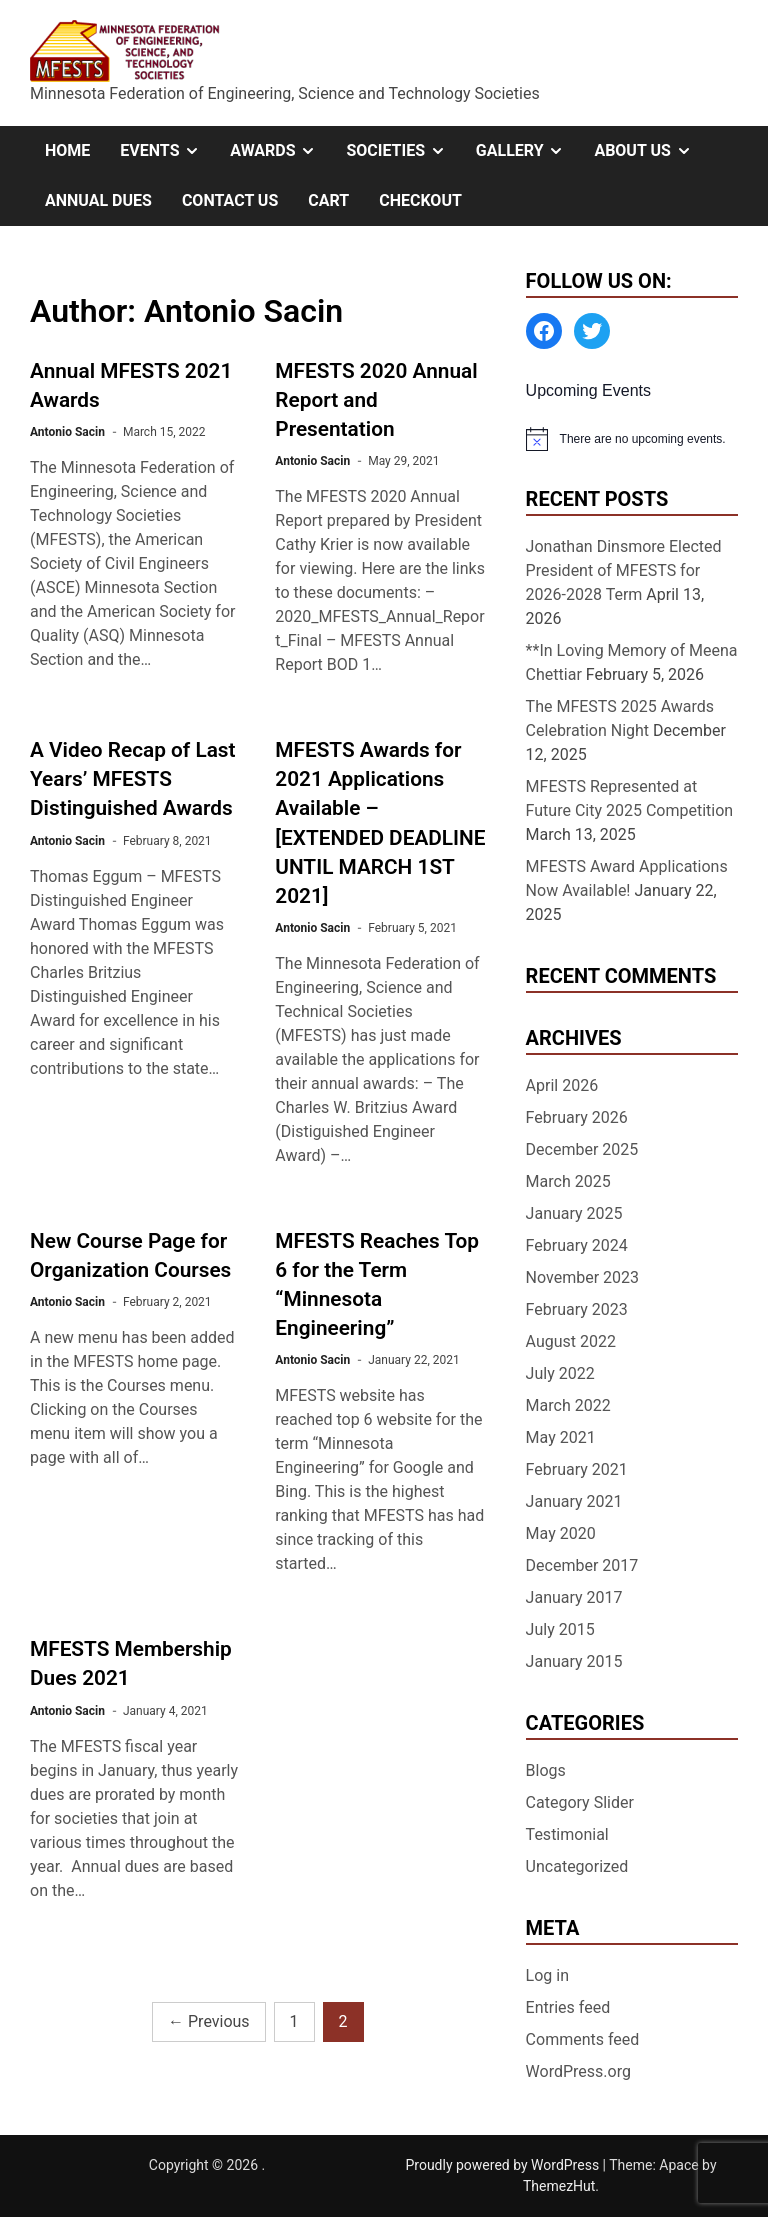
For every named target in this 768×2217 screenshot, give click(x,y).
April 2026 (562, 1085)
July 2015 (560, 1629)
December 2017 (582, 1565)
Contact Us (230, 200)
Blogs (546, 1770)
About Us (650, 151)
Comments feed (583, 2039)
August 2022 (571, 1341)
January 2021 (574, 1501)
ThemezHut (559, 2186)
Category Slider (580, 1802)
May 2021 (561, 1437)
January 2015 (574, 1661)
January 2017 (574, 1597)
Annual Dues (98, 200)
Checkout (420, 200)
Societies (403, 151)
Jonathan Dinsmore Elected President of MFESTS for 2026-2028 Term (624, 570)
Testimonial (567, 1834)
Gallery (528, 151)
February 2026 (577, 1117)
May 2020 (561, 1533)
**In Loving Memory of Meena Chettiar (632, 662)
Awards (280, 151)
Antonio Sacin (67, 432)
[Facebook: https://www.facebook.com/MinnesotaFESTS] (544, 331)
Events (167, 151)
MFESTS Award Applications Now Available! (627, 878)
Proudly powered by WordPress (503, 2165)
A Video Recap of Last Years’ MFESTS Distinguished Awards (133, 779)
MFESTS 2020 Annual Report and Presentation (376, 400)
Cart (328, 200)
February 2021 (577, 1469)
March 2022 (568, 1405)
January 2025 (574, 1213)
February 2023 (577, 1309)
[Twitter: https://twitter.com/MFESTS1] (592, 331)
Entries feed (568, 2007)
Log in (547, 1975)
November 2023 (582, 1277)
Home (67, 150)
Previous (209, 2021)
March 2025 (568, 1181)
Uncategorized (577, 1866)
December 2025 (582, 1149)
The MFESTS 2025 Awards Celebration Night (620, 718)
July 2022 (560, 1373)
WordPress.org (578, 2071)
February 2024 (577, 1245)
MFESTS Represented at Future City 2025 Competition (630, 798)
